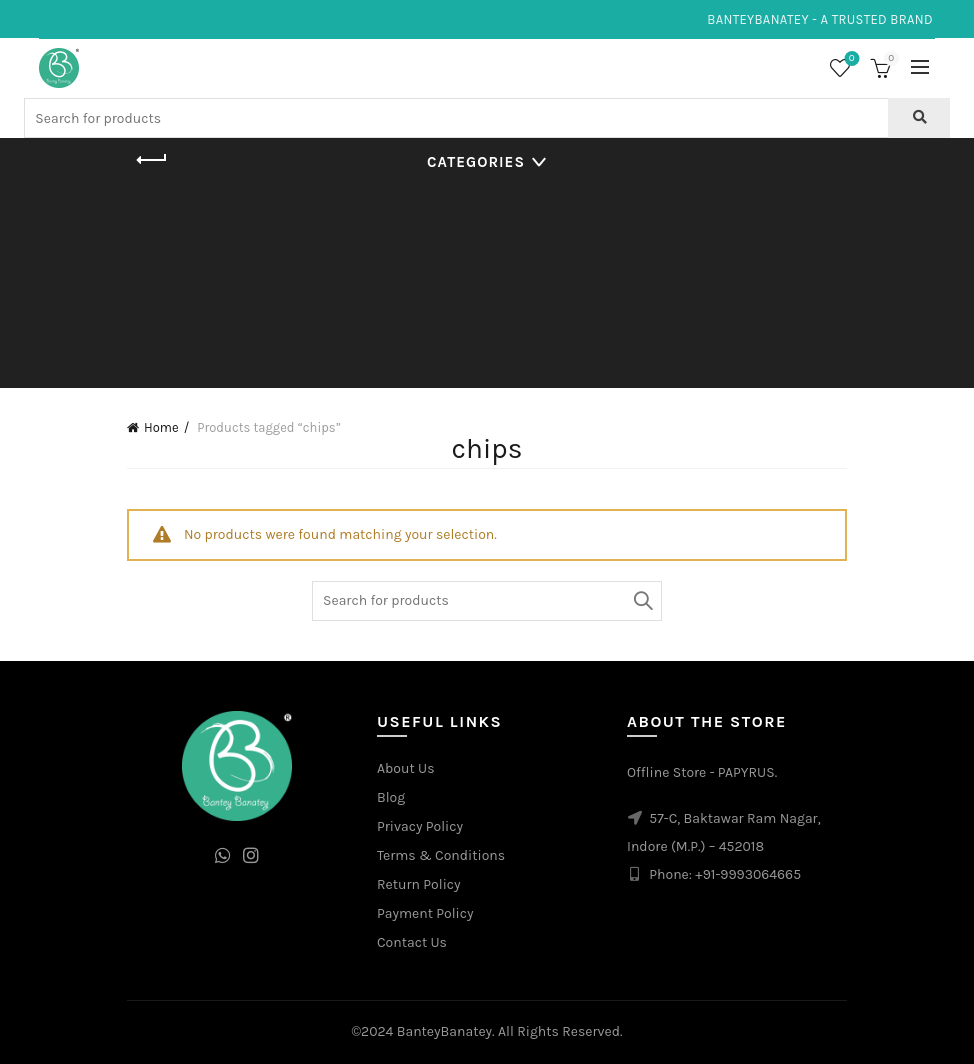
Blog (391, 797)
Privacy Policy (420, 826)
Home (161, 427)
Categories (476, 162)
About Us (406, 768)
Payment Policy (425, 913)
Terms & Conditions (441, 855)
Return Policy (419, 884)
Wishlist (849, 59)
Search (642, 601)
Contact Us (412, 942)
